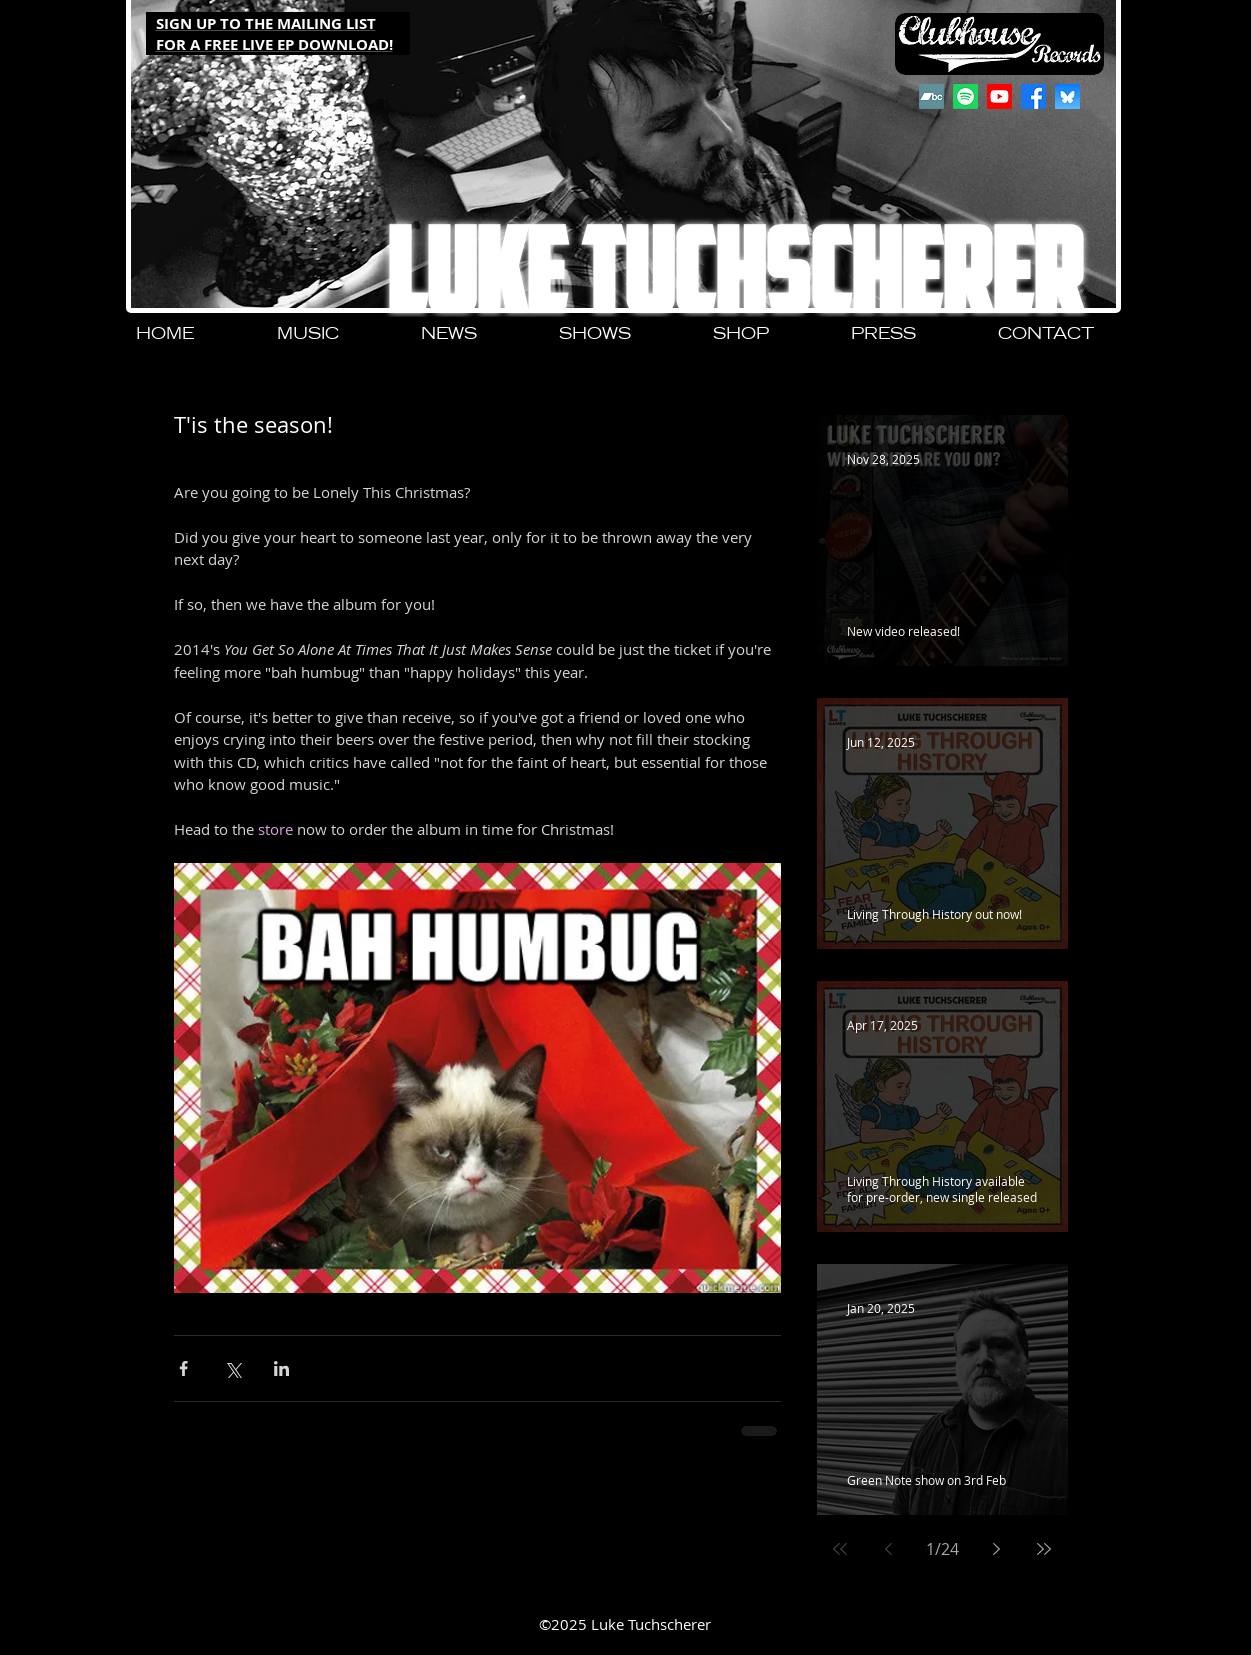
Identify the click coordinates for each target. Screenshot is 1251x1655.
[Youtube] (999, 96)
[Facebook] (1033, 96)
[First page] (840, 1549)
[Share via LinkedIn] (281, 1368)
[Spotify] (965, 96)
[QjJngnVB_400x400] (1067, 96)
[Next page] (996, 1549)
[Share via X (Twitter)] (232, 1368)
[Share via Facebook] (183, 1368)
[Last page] (1044, 1549)
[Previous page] (888, 1549)
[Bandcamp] (931, 96)
